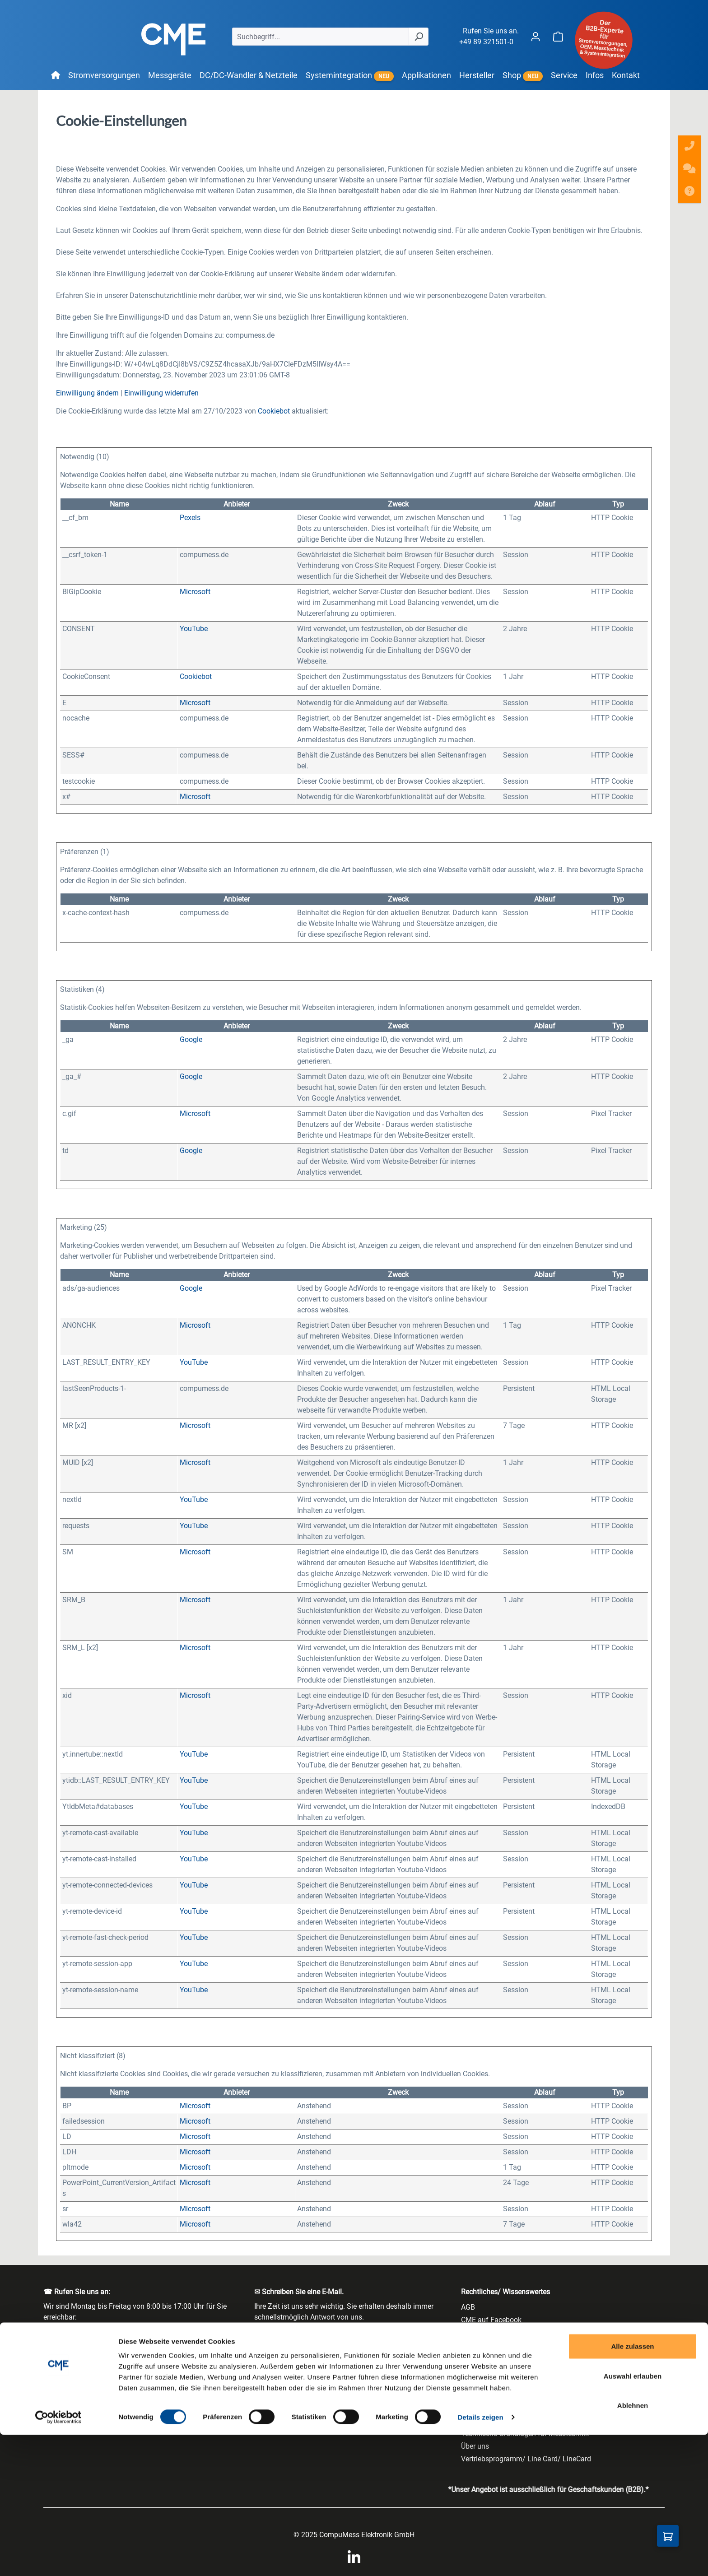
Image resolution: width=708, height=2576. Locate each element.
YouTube (194, 628)
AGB (468, 2307)
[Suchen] (419, 37)
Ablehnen (632, 2546)
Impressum (479, 2383)
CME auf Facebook (491, 2320)
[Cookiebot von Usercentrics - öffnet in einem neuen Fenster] (58, 2558)
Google (191, 1039)
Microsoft (195, 591)
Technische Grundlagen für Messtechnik (525, 2433)
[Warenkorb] (558, 36)
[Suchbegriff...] (320, 37)
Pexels (190, 517)
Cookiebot (274, 411)
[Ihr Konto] (535, 36)
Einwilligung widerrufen (161, 393)
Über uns (475, 2446)
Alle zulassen (632, 2487)
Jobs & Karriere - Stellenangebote (513, 2395)
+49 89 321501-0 (486, 41)
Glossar (473, 2370)
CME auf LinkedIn (489, 2332)
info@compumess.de (295, 2347)
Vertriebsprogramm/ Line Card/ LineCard (526, 2459)
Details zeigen (480, 2558)
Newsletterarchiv (487, 2421)
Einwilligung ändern (87, 393)
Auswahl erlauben (632, 2517)
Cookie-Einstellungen (494, 2345)
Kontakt (473, 2408)
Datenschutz (481, 2357)
